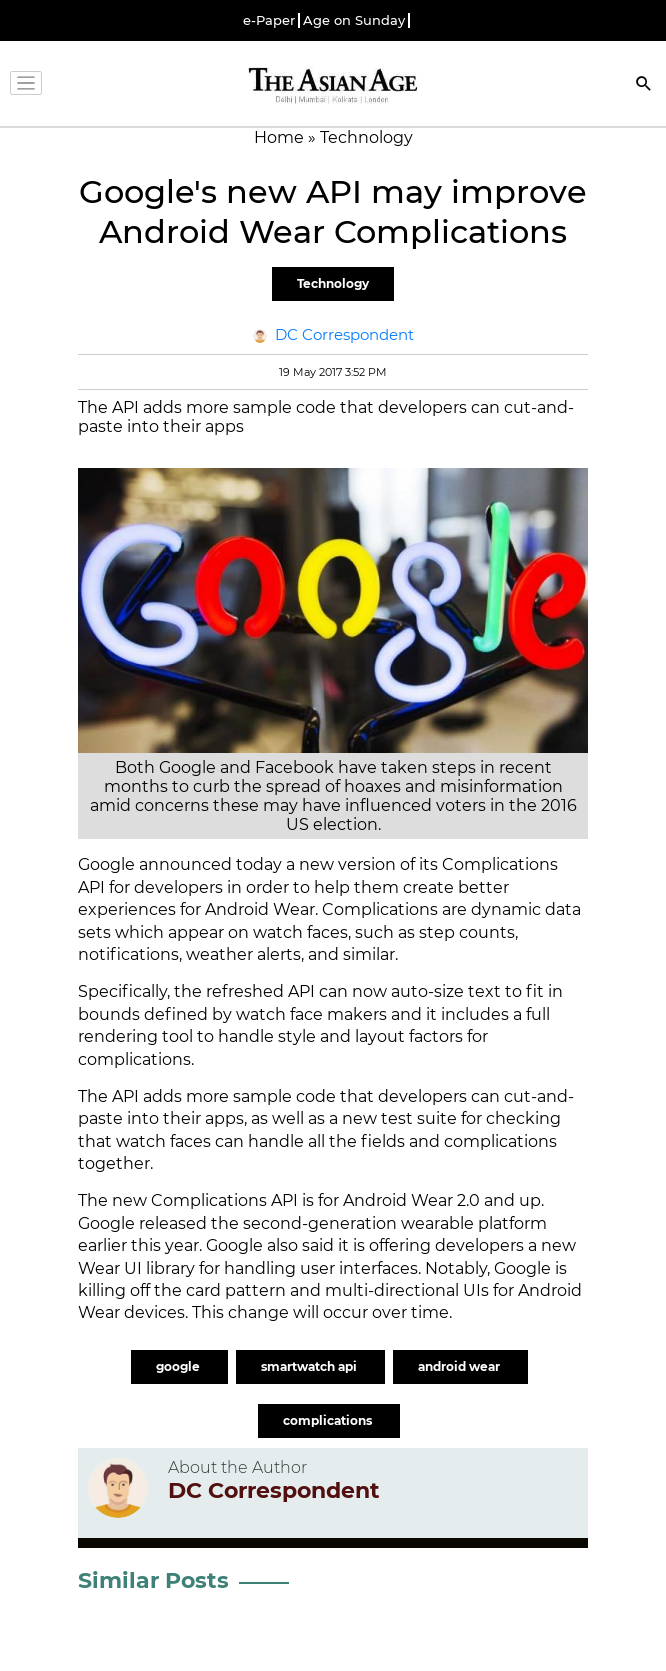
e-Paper (269, 20)
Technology (333, 283)
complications (329, 1420)
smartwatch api (310, 1366)
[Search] (644, 85)
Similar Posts (153, 1580)
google (179, 1366)
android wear (460, 1366)
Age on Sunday (354, 20)
